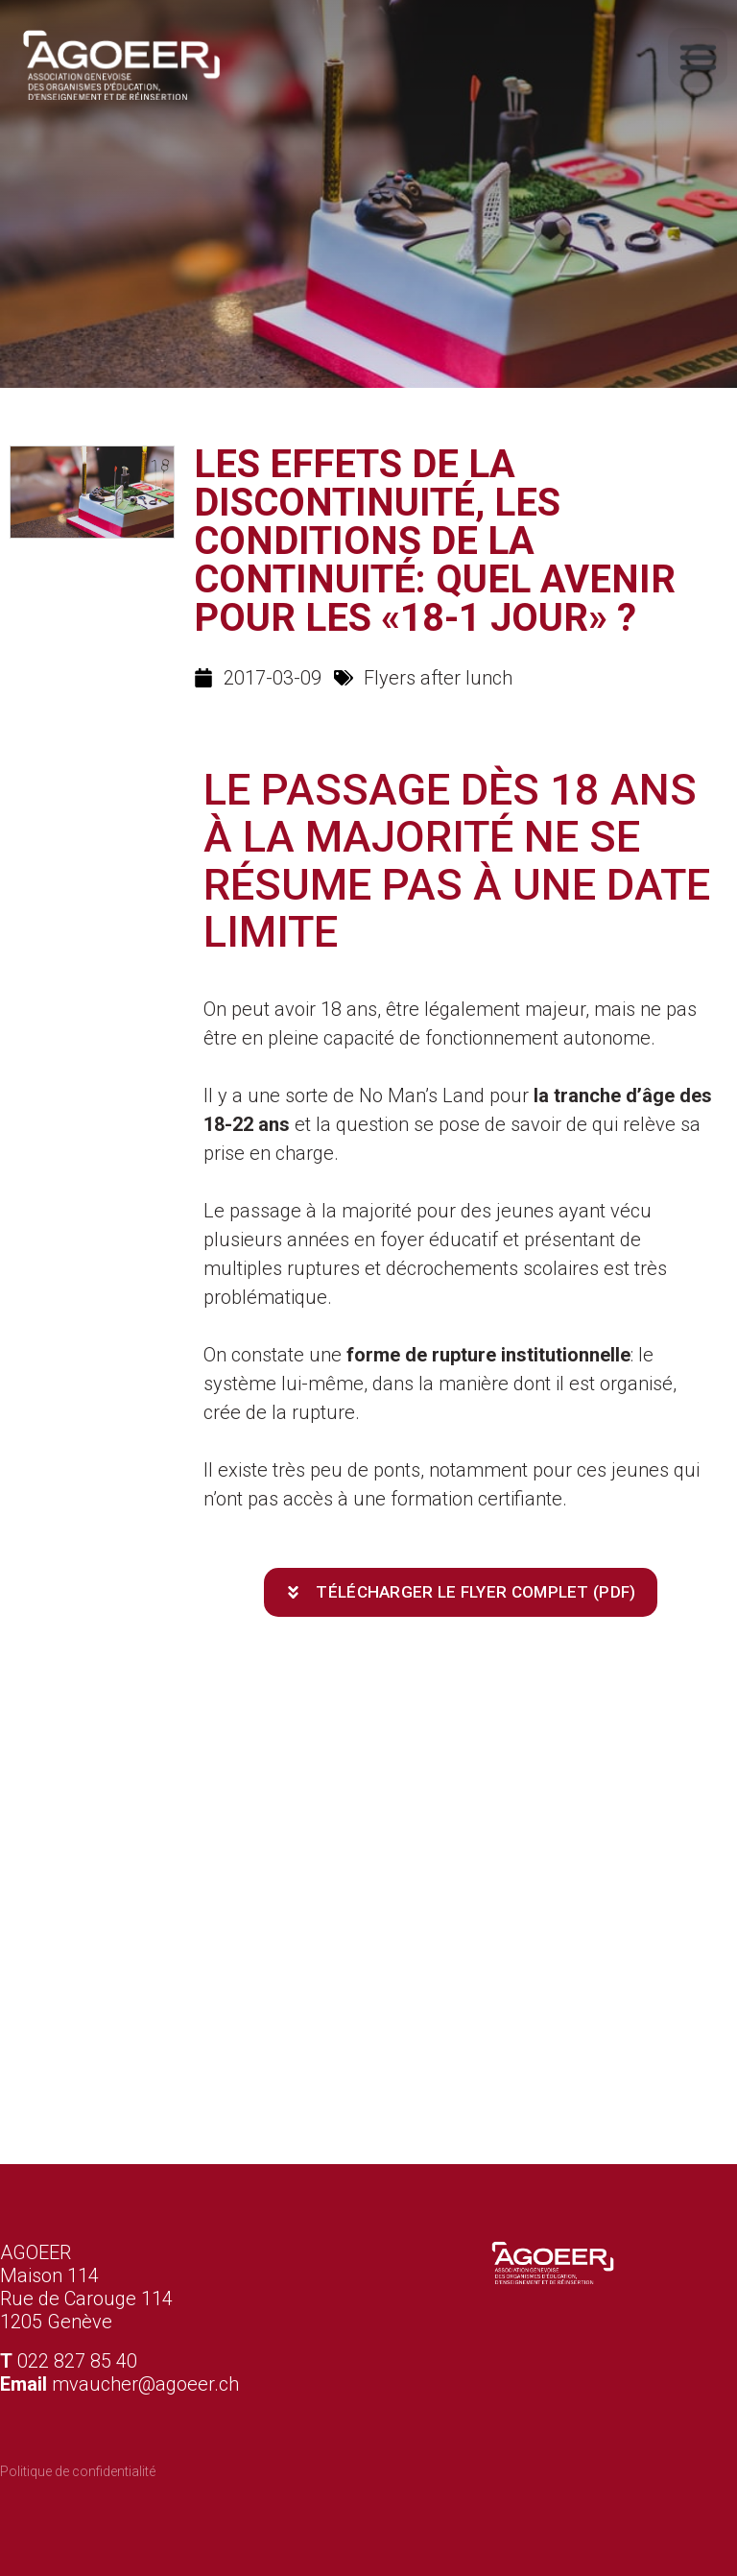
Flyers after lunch (438, 677)
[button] (697, 54)
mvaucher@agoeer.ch (145, 2383)
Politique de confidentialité (77, 2471)
